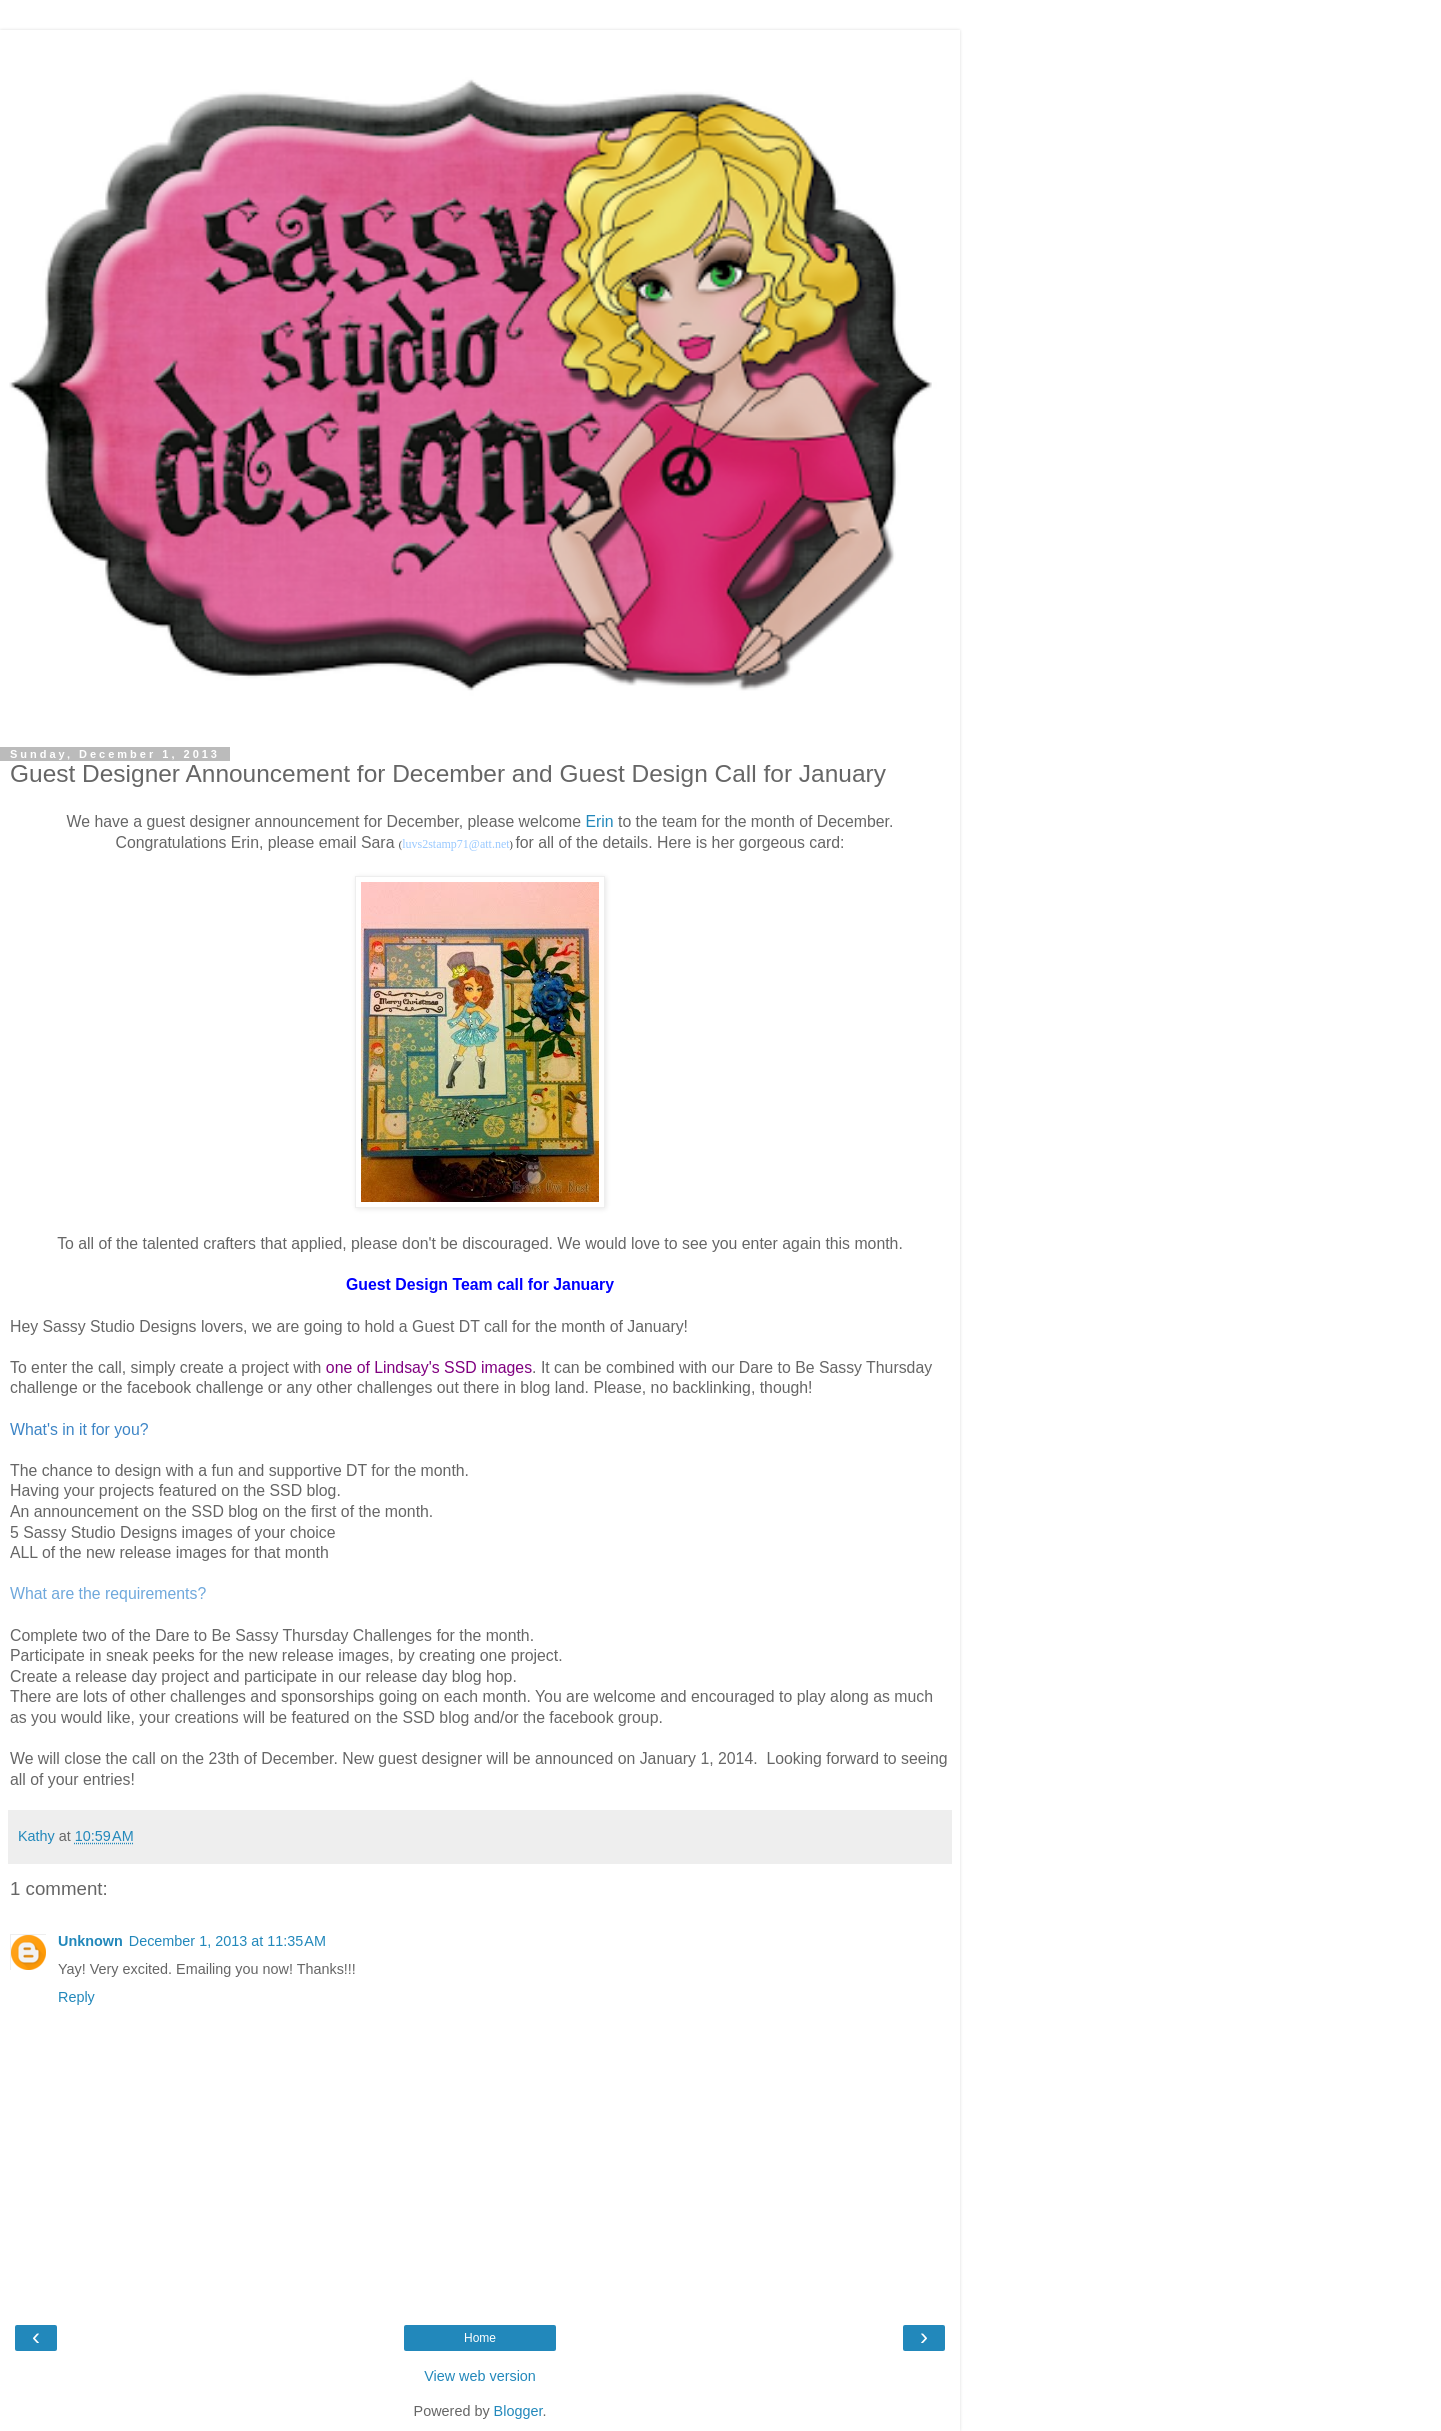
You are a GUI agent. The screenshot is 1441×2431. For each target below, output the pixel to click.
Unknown (90, 1941)
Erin (599, 821)
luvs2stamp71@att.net (455, 844)
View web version (480, 2376)
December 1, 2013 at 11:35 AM (227, 1941)
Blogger (518, 2411)
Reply (76, 1997)
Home (480, 2338)
